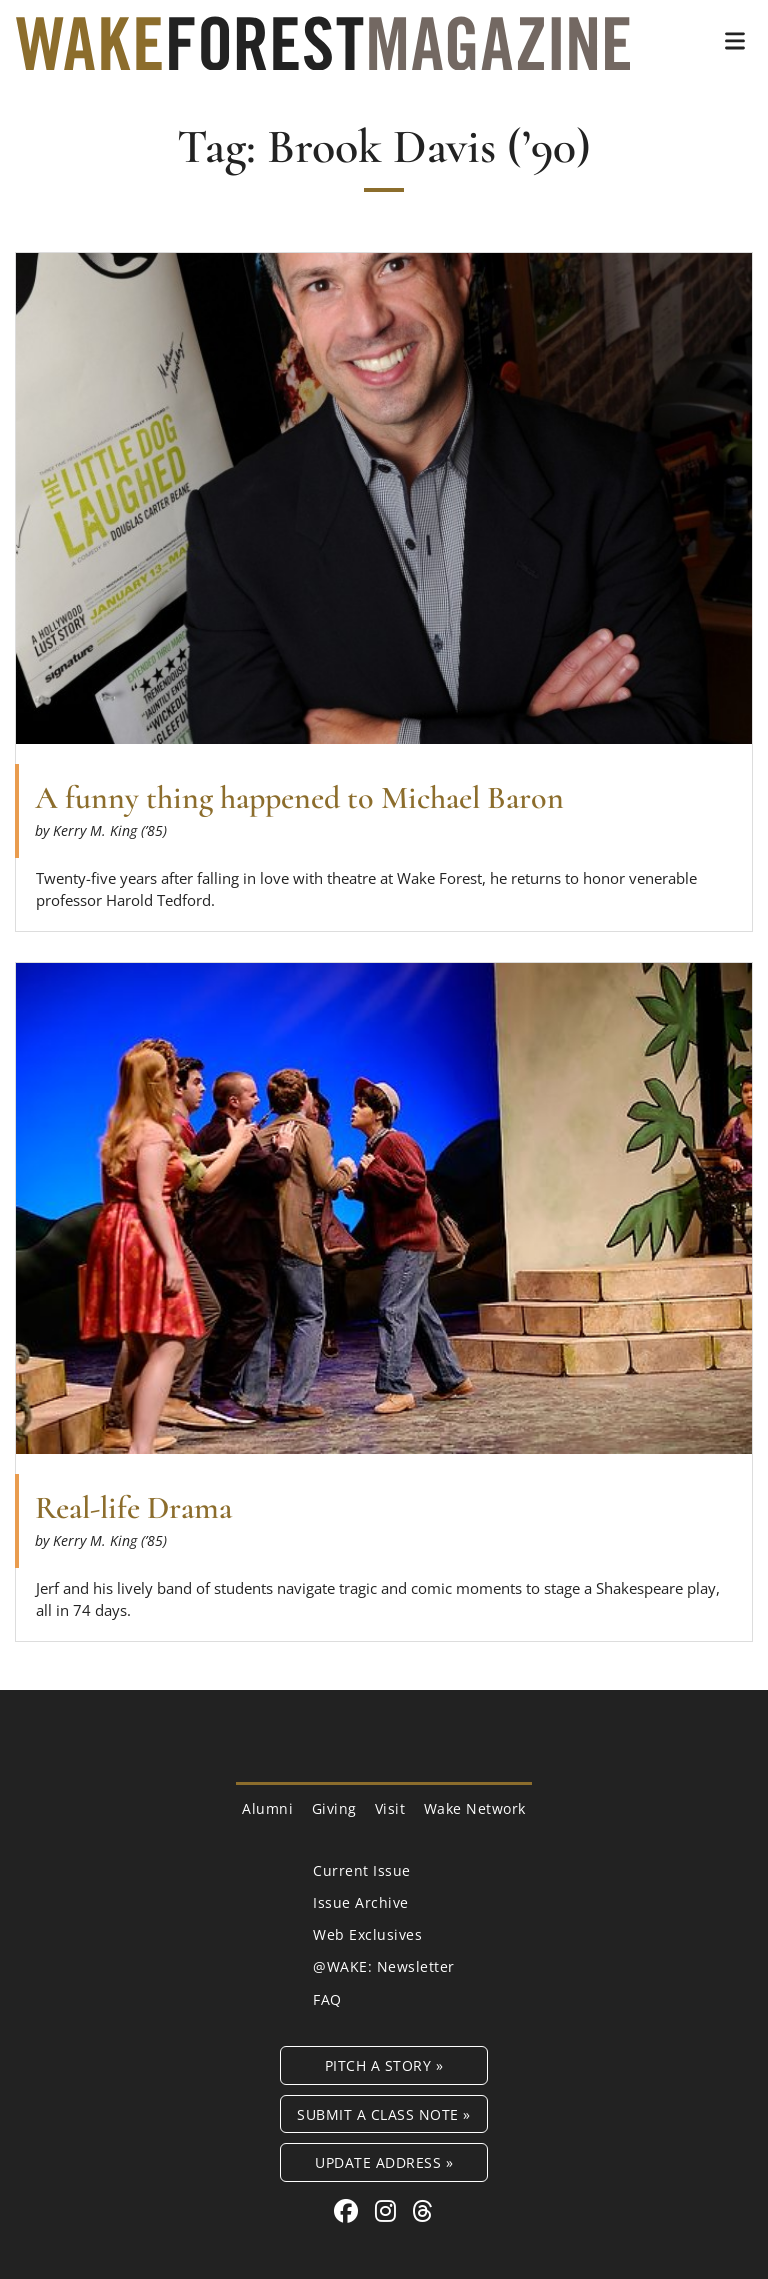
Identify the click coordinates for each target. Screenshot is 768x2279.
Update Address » (384, 2162)
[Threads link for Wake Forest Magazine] (423, 2210)
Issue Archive (361, 1902)
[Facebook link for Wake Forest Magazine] (349, 2210)
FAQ (327, 1999)
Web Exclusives (367, 1934)
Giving (334, 1808)
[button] (735, 41)
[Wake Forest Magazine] (323, 55)
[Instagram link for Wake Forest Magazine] (389, 2210)
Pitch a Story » (384, 2065)
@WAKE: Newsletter (384, 1966)
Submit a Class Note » (384, 2114)
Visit (390, 1808)
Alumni (267, 1808)
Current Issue (362, 1870)
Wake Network (475, 1808)
